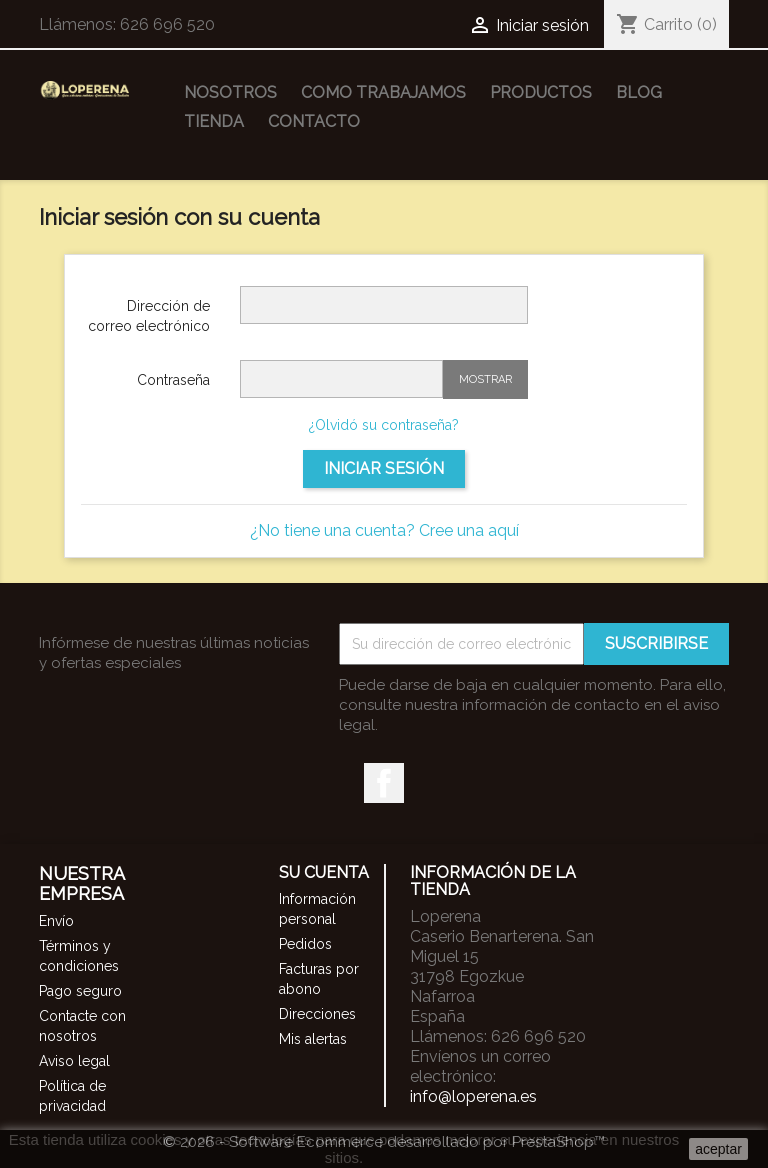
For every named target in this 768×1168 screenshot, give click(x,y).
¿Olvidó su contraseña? (384, 425)
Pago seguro (80, 991)
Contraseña (173, 380)
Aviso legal (74, 1061)
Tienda (214, 121)
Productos (541, 92)
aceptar (718, 1149)
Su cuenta (324, 872)
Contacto (314, 121)
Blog (639, 92)
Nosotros (230, 92)
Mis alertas (313, 1039)
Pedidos (305, 944)
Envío (56, 921)
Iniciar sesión (384, 468)
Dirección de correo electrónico (149, 316)
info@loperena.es (473, 1096)
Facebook (384, 783)
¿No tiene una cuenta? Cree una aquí (384, 530)
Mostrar (485, 379)
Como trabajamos (383, 92)
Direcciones (317, 1014)
